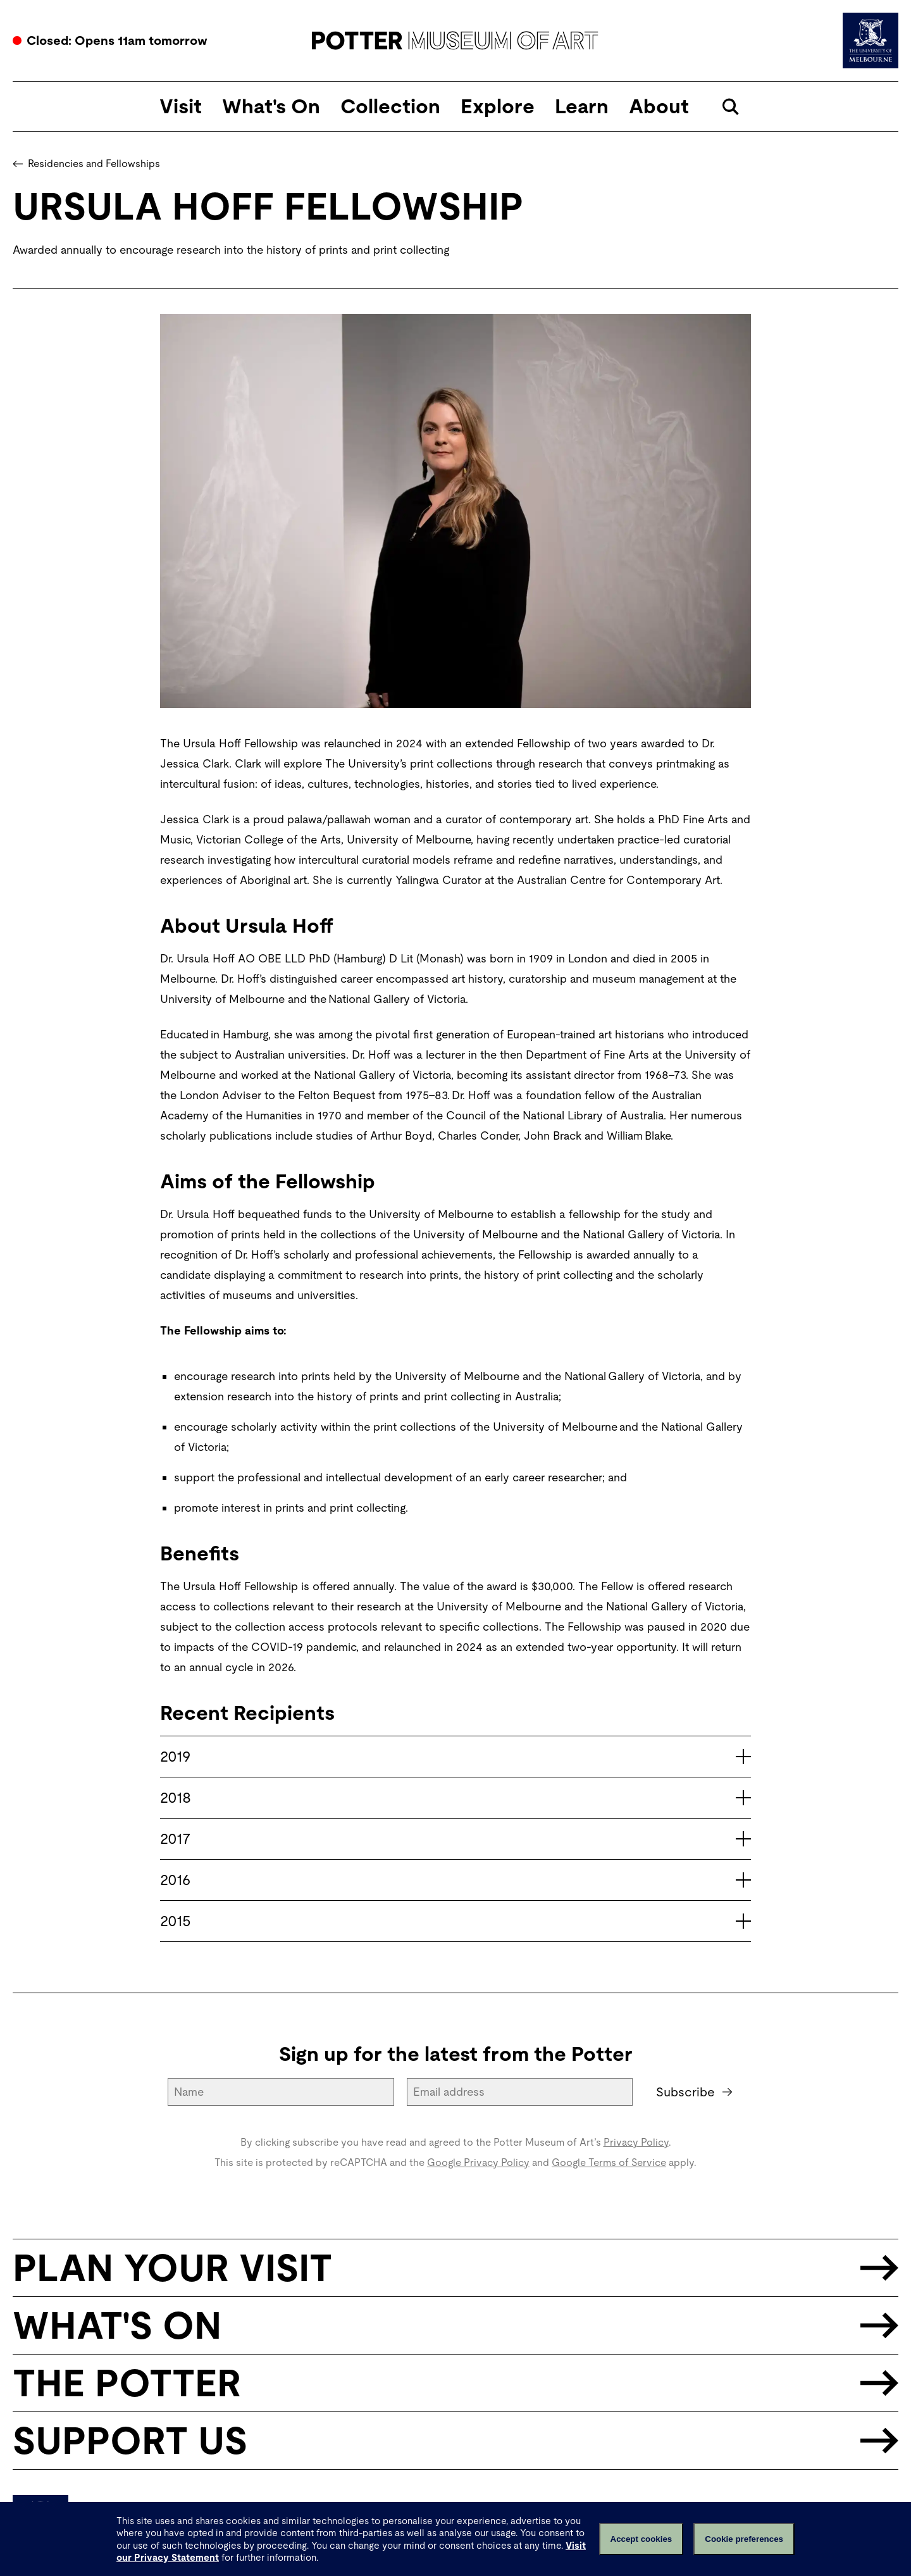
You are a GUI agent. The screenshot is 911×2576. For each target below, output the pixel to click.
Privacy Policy (636, 2142)
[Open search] (730, 106)
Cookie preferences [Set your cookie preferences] (744, 2539)
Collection (390, 106)
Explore (498, 106)
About (659, 106)
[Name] (281, 2092)
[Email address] (520, 2092)
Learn (582, 106)
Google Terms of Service (609, 2162)
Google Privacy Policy (478, 2162)
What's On (271, 106)
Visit (180, 106)
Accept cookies (641, 2539)
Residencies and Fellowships (86, 164)
